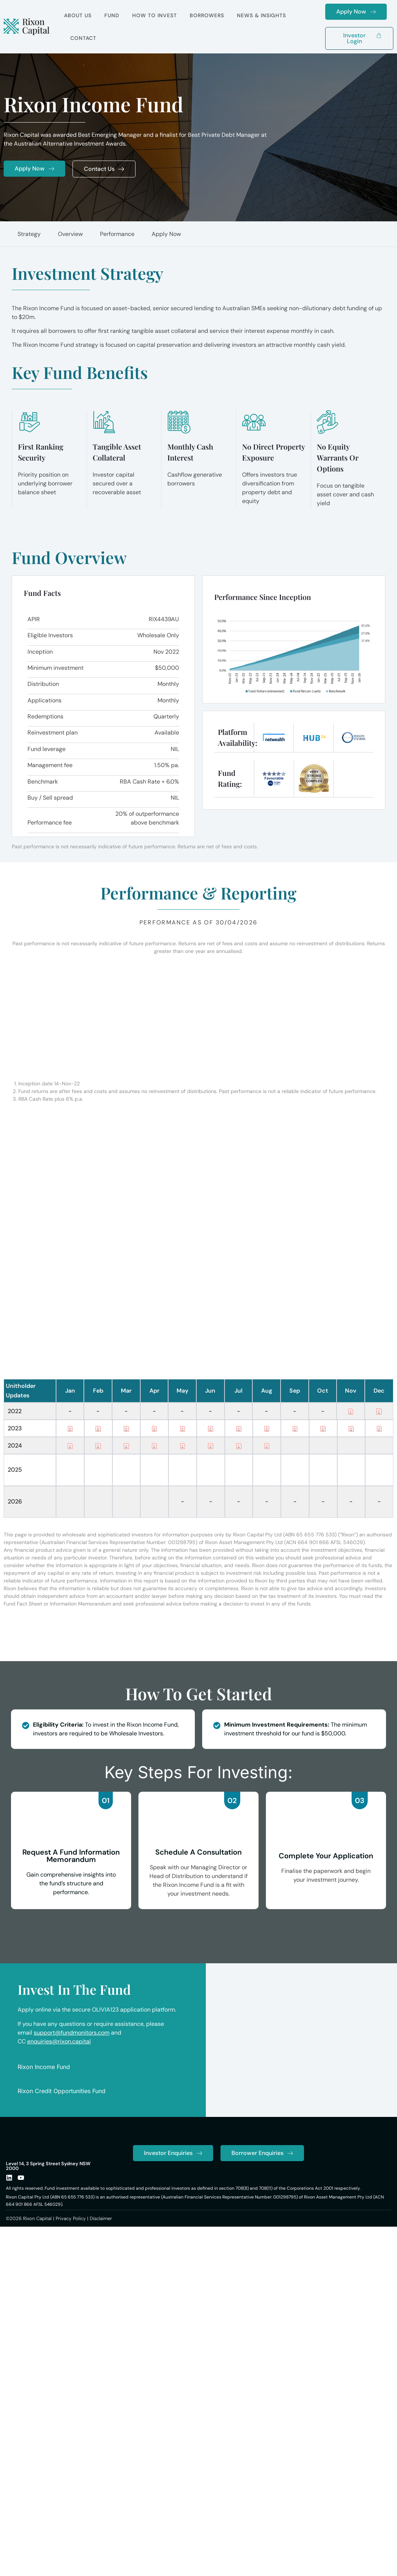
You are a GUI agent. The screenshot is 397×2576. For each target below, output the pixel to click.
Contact (83, 38)
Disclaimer (101, 2247)
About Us (78, 15)
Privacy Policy (71, 2247)
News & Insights (261, 15)
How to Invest (154, 15)
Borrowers (207, 15)
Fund (111, 15)
